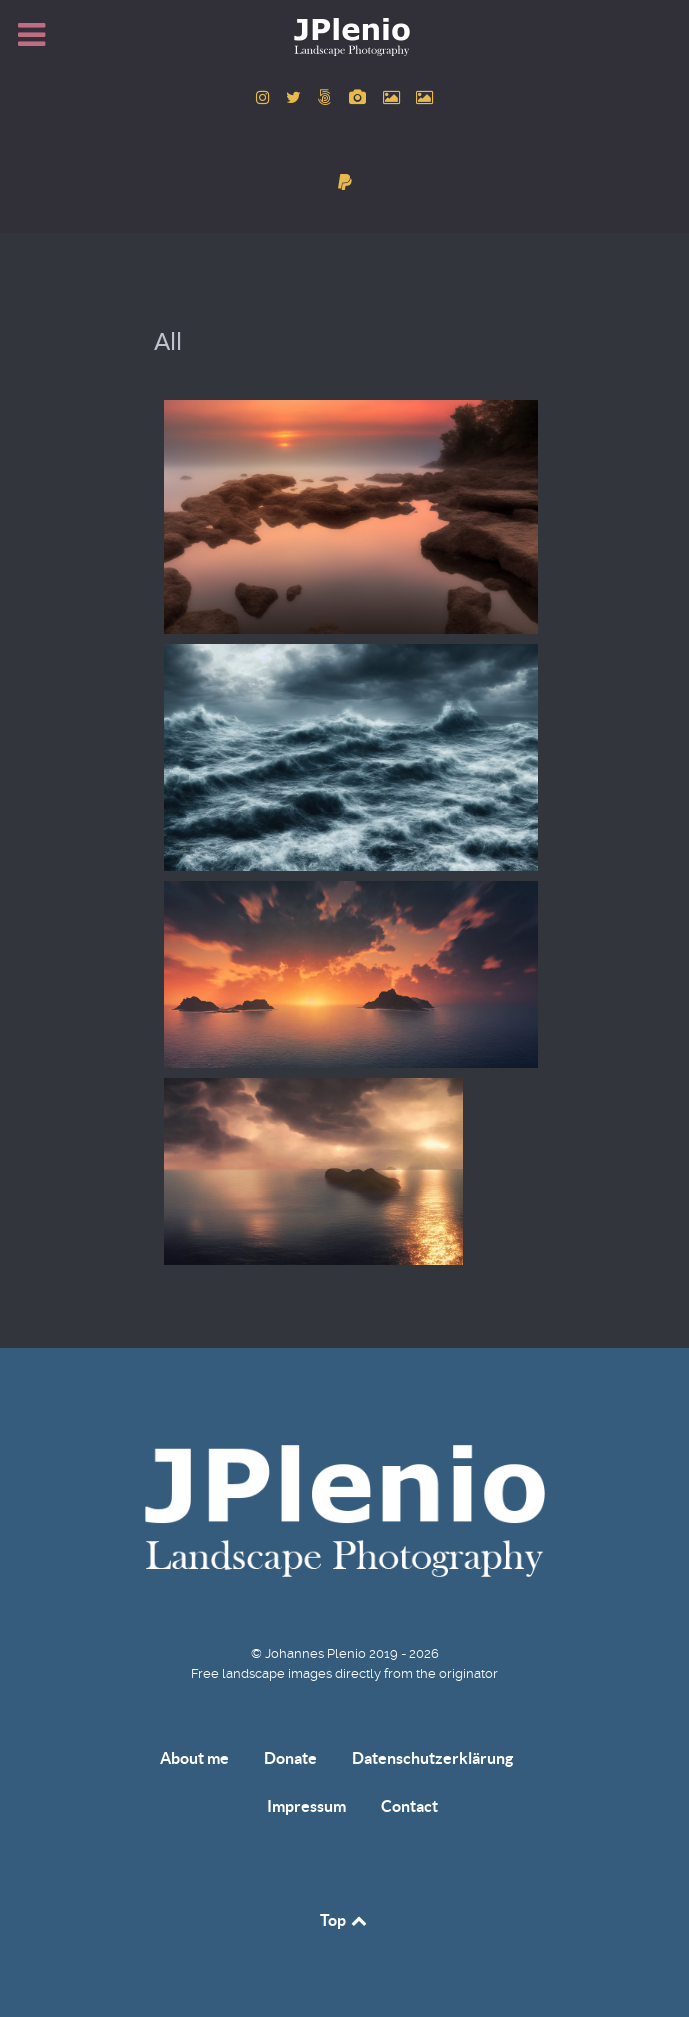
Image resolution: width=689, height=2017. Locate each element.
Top (345, 1920)
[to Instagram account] (264, 97)
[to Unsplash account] (425, 97)
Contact (409, 1806)
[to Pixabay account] (360, 97)
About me (194, 1758)
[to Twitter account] (296, 97)
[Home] (345, 36)
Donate (290, 1758)
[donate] (344, 182)
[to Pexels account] (393, 97)
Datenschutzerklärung (432, 1758)
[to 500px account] (327, 97)
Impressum (306, 1806)
